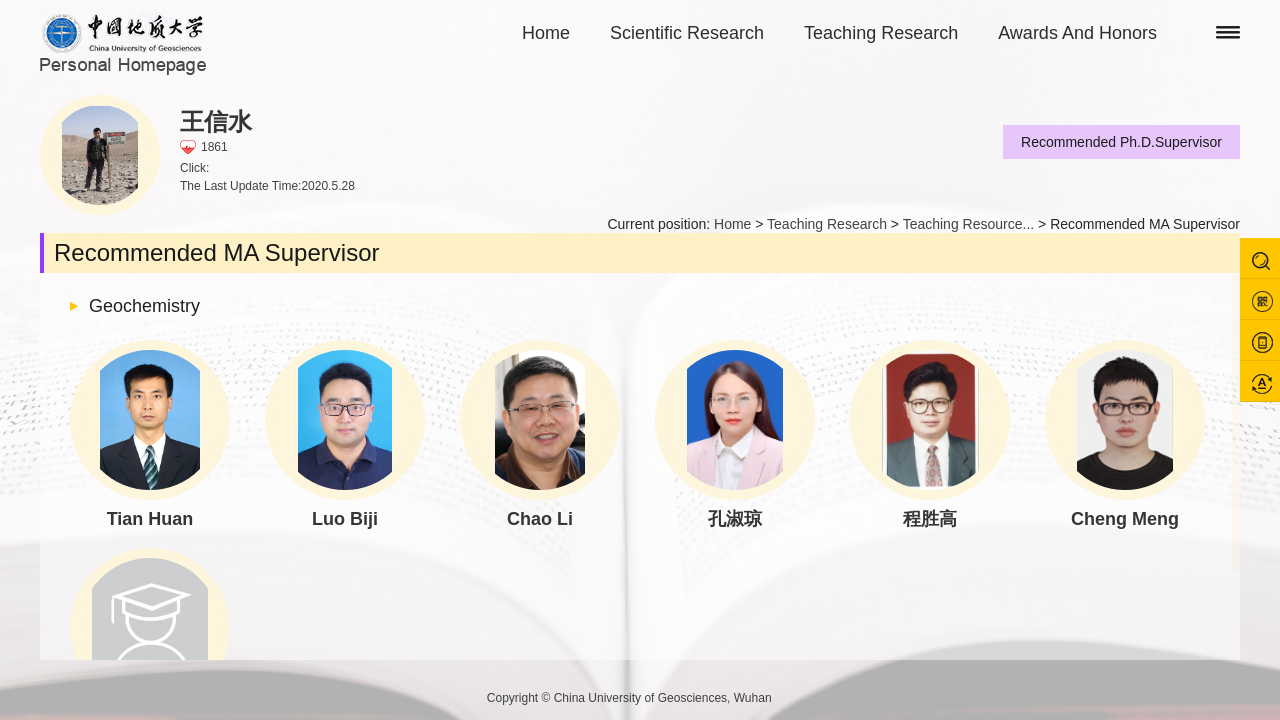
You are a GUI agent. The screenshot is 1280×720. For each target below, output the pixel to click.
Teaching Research (881, 33)
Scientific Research (687, 33)
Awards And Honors (1077, 33)
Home (546, 33)
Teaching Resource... (969, 224)
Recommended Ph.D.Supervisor (1121, 142)
